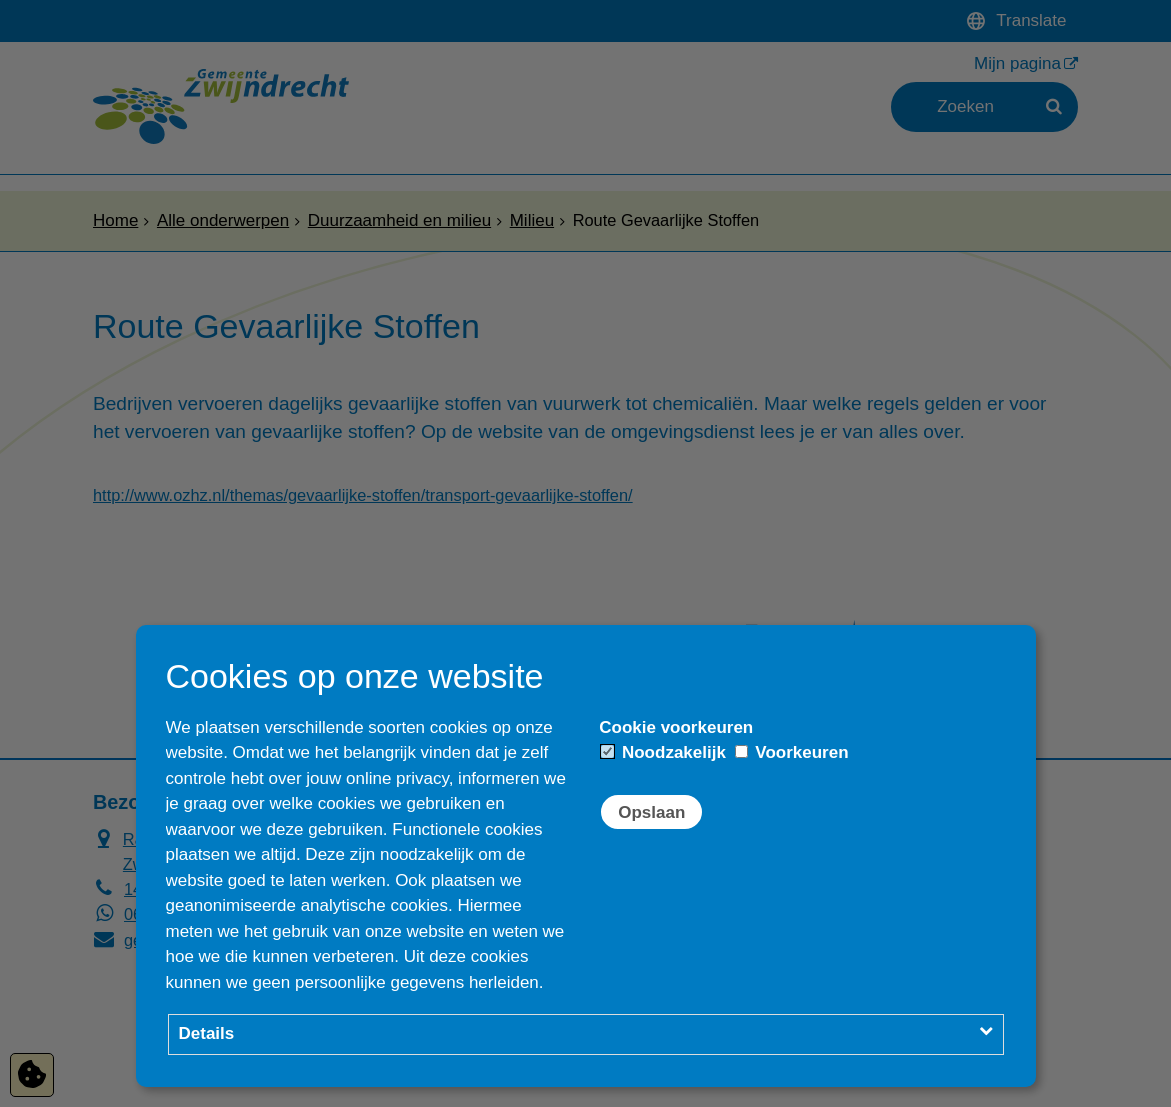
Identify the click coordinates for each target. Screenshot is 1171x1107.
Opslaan (651, 812)
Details (207, 1033)
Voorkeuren (792, 752)
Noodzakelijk (663, 752)
